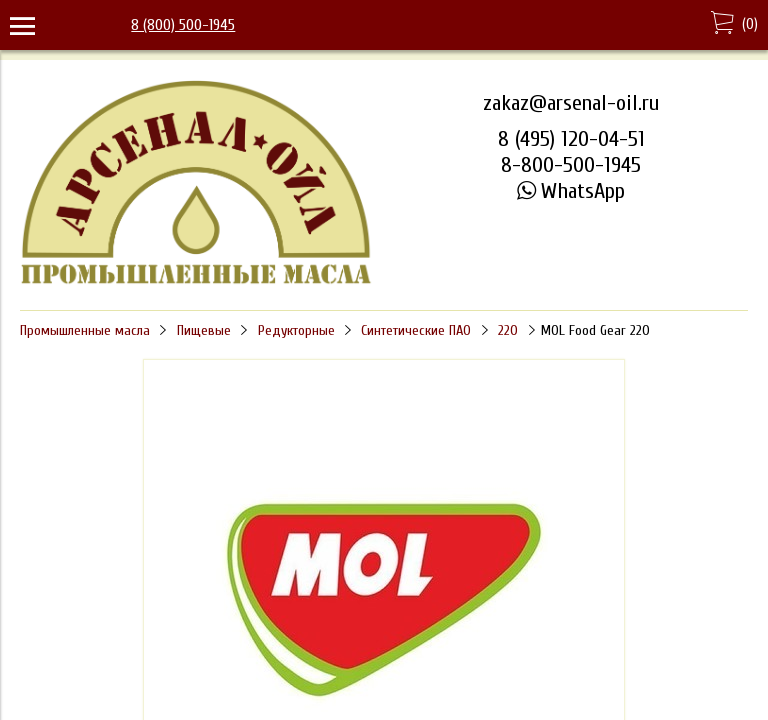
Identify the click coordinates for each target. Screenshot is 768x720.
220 (508, 330)
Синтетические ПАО (416, 330)
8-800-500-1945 (571, 165)
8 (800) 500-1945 (183, 25)
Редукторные (296, 330)
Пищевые (204, 330)
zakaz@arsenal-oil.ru (571, 103)
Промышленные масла (85, 330)
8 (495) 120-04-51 (571, 139)
